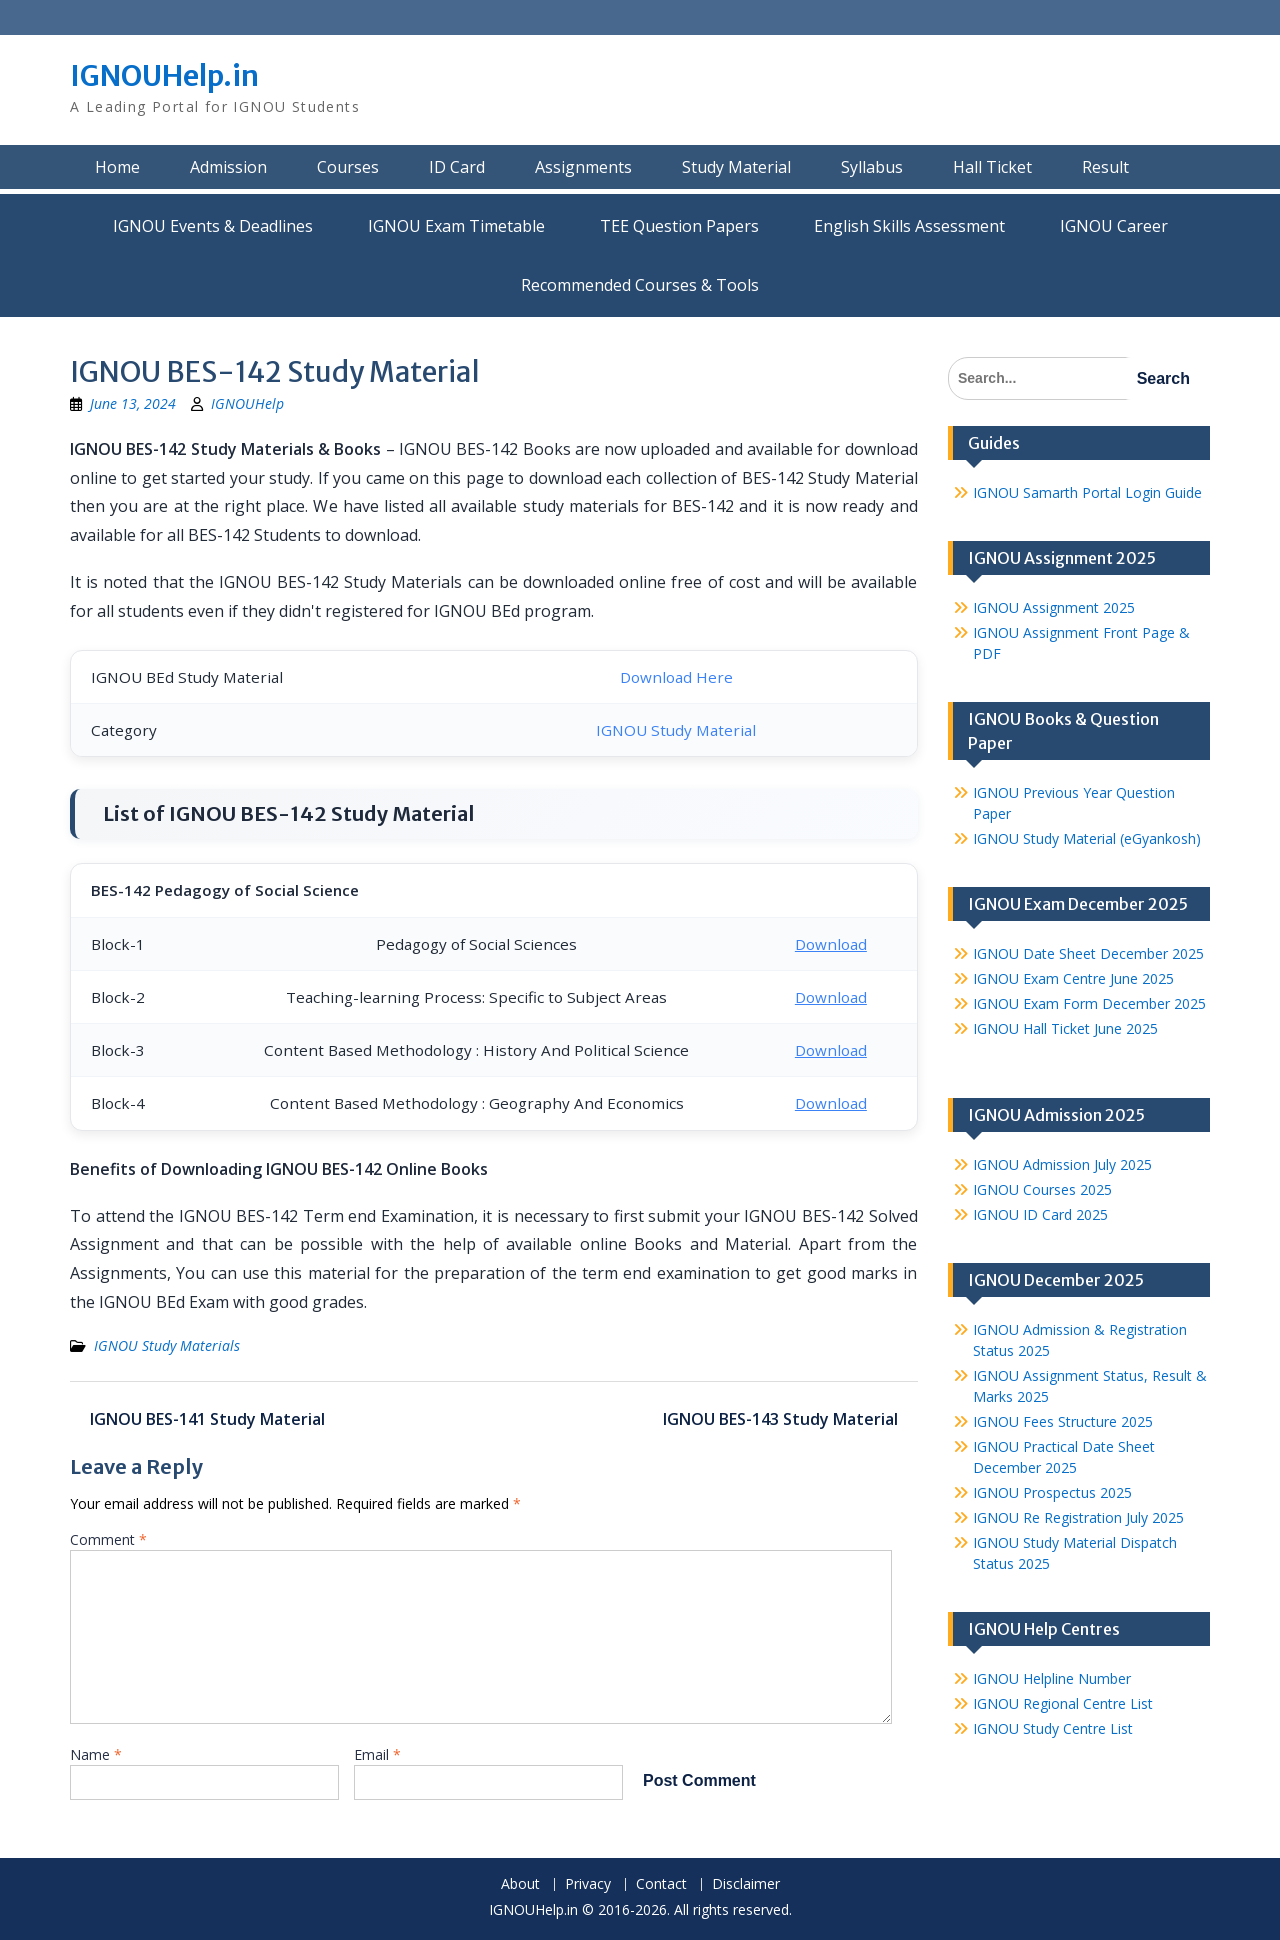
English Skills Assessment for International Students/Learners (909, 226)
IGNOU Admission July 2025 (1062, 1164)
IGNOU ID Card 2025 (1040, 1214)
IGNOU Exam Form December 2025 (1089, 1003)
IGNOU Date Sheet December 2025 (1088, 953)
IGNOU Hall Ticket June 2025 (1065, 1028)
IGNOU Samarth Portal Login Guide (1087, 492)
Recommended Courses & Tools (640, 285)
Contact (661, 1884)
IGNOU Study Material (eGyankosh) (1087, 838)
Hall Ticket (992, 167)
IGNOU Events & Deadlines (213, 226)
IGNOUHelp (247, 403)
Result (1105, 167)
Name (96, 1754)
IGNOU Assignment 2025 (1054, 607)
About (520, 1884)
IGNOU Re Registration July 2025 (1078, 1517)
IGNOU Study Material (676, 730)
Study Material (736, 167)
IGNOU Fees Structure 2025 (1063, 1421)
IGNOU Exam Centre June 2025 (1073, 978)
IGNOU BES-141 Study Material (207, 1419)
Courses (348, 167)
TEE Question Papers (679, 226)
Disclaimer (746, 1884)
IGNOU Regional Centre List (1063, 1703)
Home (117, 167)
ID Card (457, 167)
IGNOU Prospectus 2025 (1052, 1492)
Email (377, 1754)
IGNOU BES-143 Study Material (780, 1419)
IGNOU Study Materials (167, 1345)
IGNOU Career (1114, 226)
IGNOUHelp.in (164, 76)
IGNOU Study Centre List (1053, 1728)
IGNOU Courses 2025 (1042, 1189)
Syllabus (872, 167)
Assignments (583, 167)
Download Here (676, 677)
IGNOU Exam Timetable (456, 226)
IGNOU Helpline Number (1052, 1678)
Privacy (588, 1884)
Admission (228, 167)
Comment (108, 1539)
